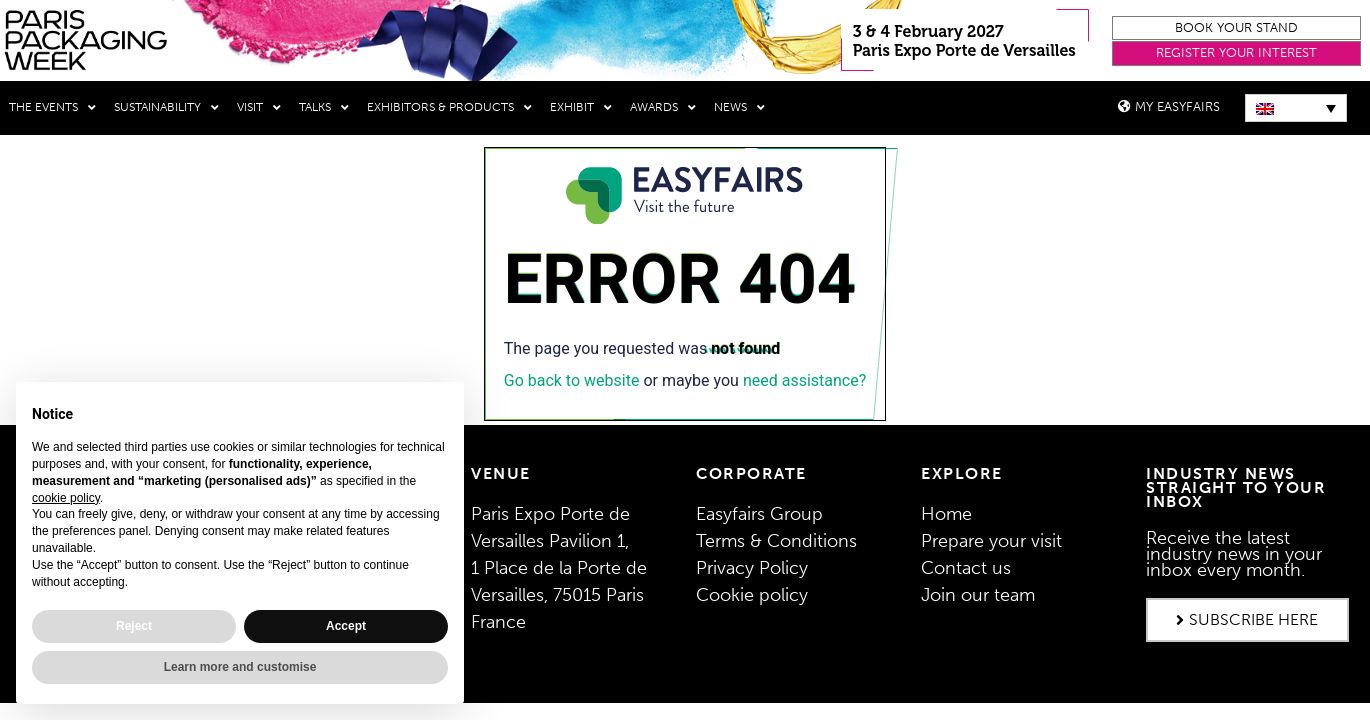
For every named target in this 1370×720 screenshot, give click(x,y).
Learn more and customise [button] (240, 667)
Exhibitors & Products (449, 108)
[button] (1236, 28)
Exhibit (581, 108)
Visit (259, 108)
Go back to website (572, 380)
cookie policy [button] (66, 498)
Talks (324, 108)
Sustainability (166, 108)
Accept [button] (346, 626)
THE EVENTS (52, 108)
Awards (663, 108)
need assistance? (804, 380)
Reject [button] (134, 626)
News (739, 108)
